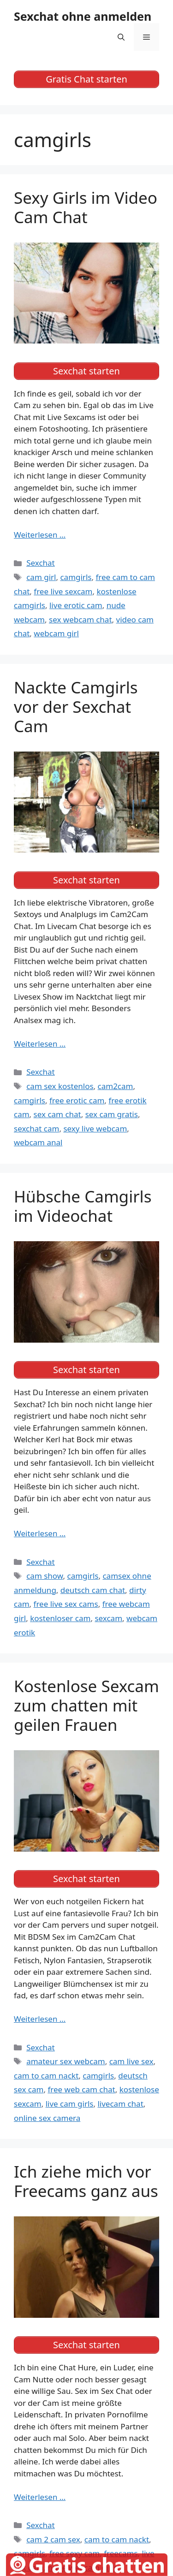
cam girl (41, 577)
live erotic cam (75, 605)
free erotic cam (76, 1100)
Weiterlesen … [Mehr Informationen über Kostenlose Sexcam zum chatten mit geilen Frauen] (40, 2018)
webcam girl (56, 633)
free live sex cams (66, 1604)
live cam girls (70, 2103)
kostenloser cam (60, 1618)
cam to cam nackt (46, 2075)
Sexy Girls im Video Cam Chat (85, 207)
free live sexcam (63, 591)
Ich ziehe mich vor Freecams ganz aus (86, 2181)
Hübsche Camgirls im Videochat (82, 1205)
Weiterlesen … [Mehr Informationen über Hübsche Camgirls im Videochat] (40, 1533)
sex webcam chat (80, 619)
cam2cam (115, 1086)
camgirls (75, 577)
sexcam (108, 1618)
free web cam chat (81, 2089)
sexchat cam (36, 1128)
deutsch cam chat (92, 1590)
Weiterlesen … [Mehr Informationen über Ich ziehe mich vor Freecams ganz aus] (40, 2497)
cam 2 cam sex (53, 2539)
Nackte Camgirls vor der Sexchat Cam (76, 706)
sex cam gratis (111, 1114)
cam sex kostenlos (59, 1086)
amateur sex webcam (65, 2061)
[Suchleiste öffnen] (121, 37)
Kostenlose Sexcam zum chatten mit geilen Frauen (86, 1705)
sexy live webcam (95, 1128)
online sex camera (47, 2118)
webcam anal (38, 1142)
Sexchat (40, 562)
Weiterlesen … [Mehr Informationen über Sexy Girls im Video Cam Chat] (40, 534)
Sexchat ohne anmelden (82, 16)
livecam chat (120, 2103)
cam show (44, 1575)
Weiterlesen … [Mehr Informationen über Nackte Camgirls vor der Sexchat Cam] (40, 1043)
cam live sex (131, 2061)
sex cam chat (57, 1114)
